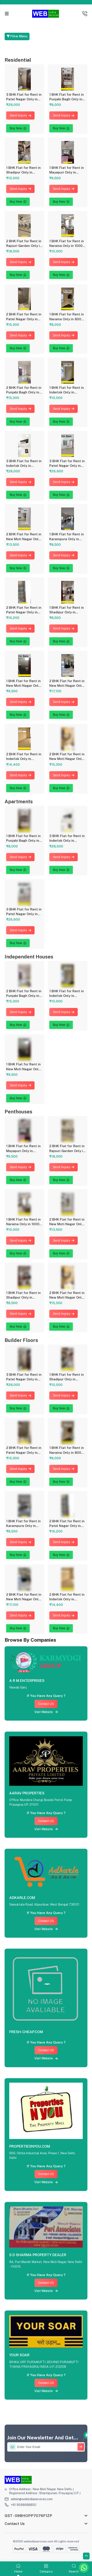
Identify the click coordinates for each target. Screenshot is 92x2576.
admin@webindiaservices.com (32, 2499)
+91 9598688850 (23, 2505)
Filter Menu (17, 36)
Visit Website (46, 1712)
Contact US (46, 1704)
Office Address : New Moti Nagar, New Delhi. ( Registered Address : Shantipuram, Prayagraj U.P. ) (45, 2491)
